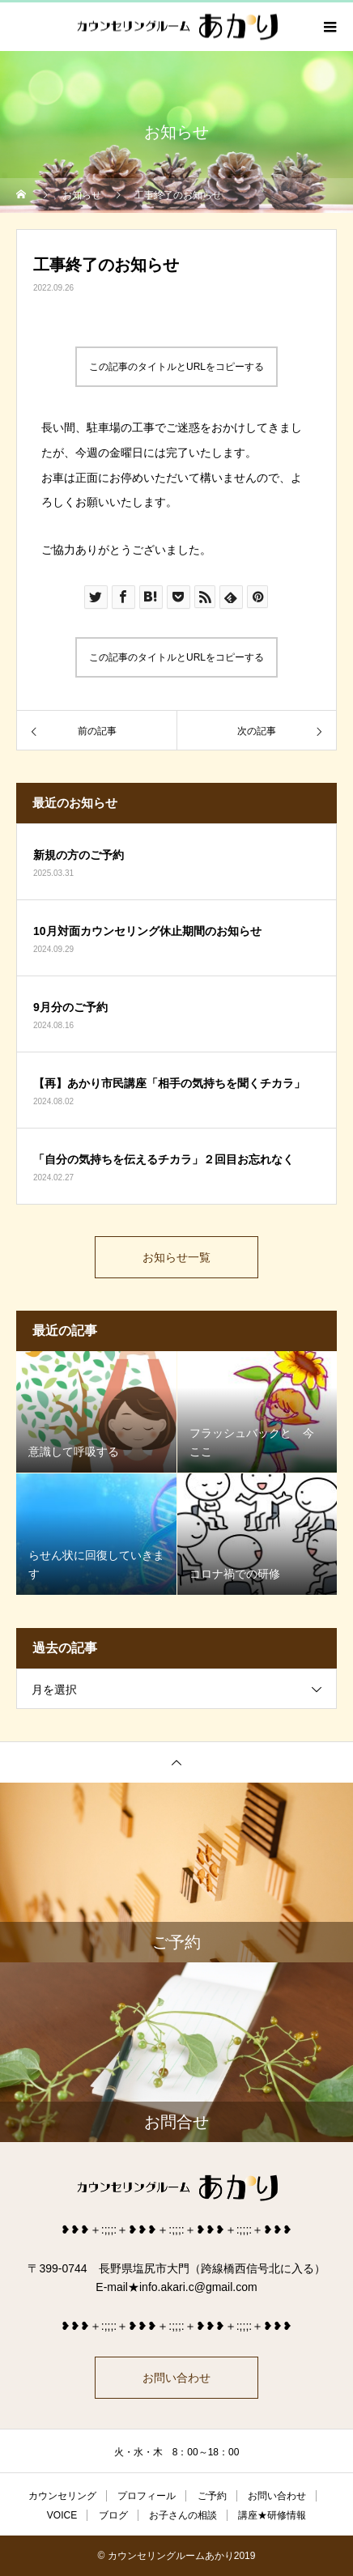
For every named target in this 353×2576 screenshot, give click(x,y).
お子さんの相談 (183, 2515)
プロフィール (146, 2496)
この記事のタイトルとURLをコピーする (176, 366)
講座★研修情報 (272, 2515)
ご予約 (212, 2496)
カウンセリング (62, 2496)
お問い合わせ (176, 2377)
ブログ (113, 2515)
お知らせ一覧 (176, 1257)
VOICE (62, 2515)
